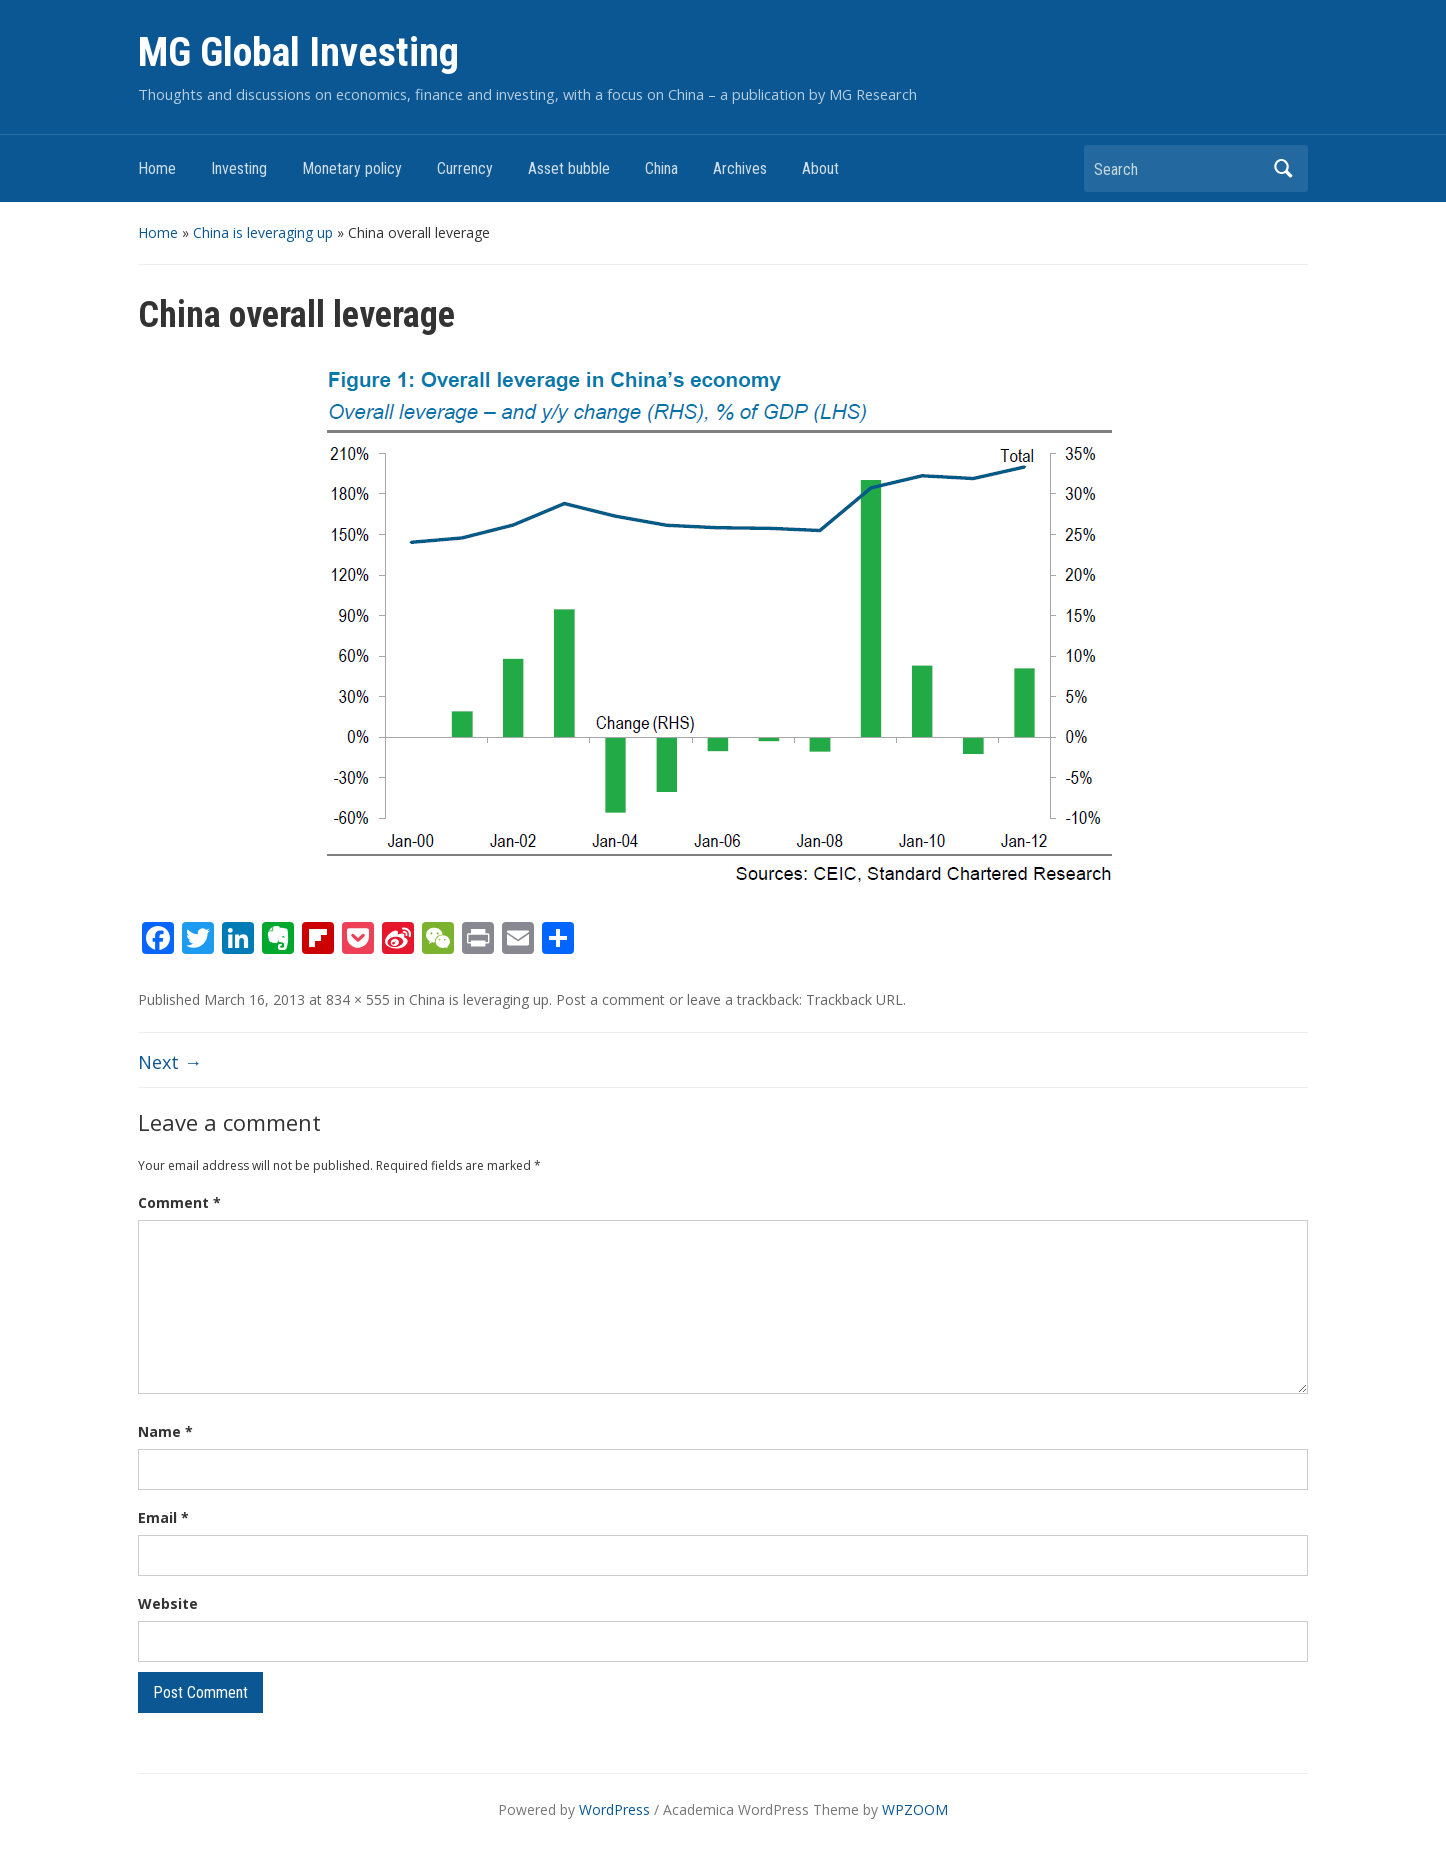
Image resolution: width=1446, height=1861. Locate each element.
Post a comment (610, 999)
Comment (179, 1202)
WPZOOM (915, 1809)
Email (163, 1517)
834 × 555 (358, 999)
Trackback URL (854, 999)
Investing (239, 168)
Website (168, 1603)
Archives (740, 168)
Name (165, 1431)
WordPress (614, 1809)
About (820, 168)
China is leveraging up (263, 232)
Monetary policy (352, 168)
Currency (465, 168)
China (661, 168)
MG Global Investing (298, 52)
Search (1283, 168)
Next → (170, 1062)
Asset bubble (569, 168)
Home (157, 168)
